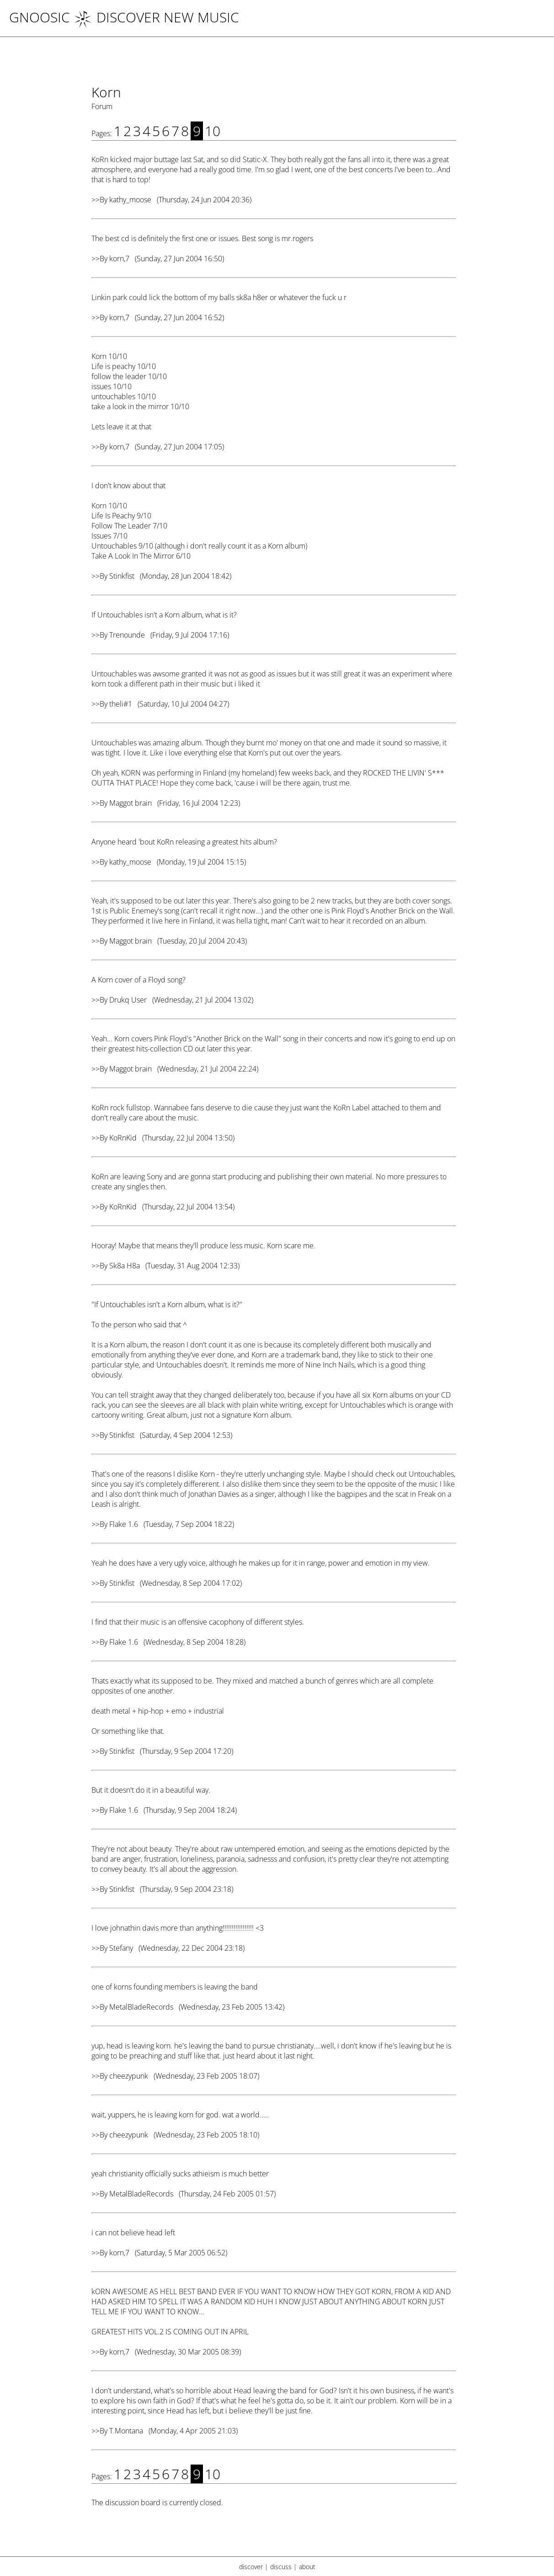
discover (251, 2566)
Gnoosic (39, 17)
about (307, 2566)
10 (212, 130)
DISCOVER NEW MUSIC (156, 17)
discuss (281, 2566)
